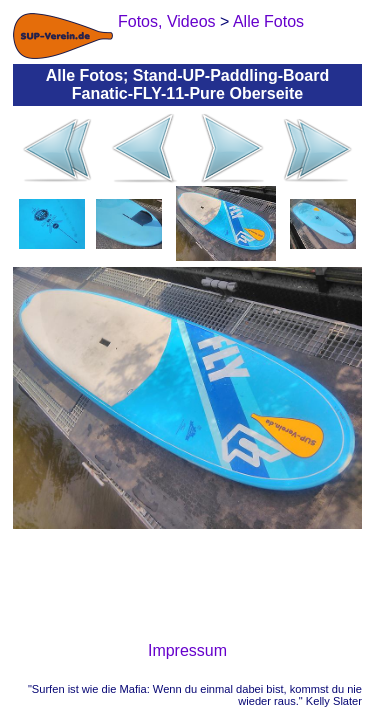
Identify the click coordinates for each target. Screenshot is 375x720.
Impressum (187, 650)
